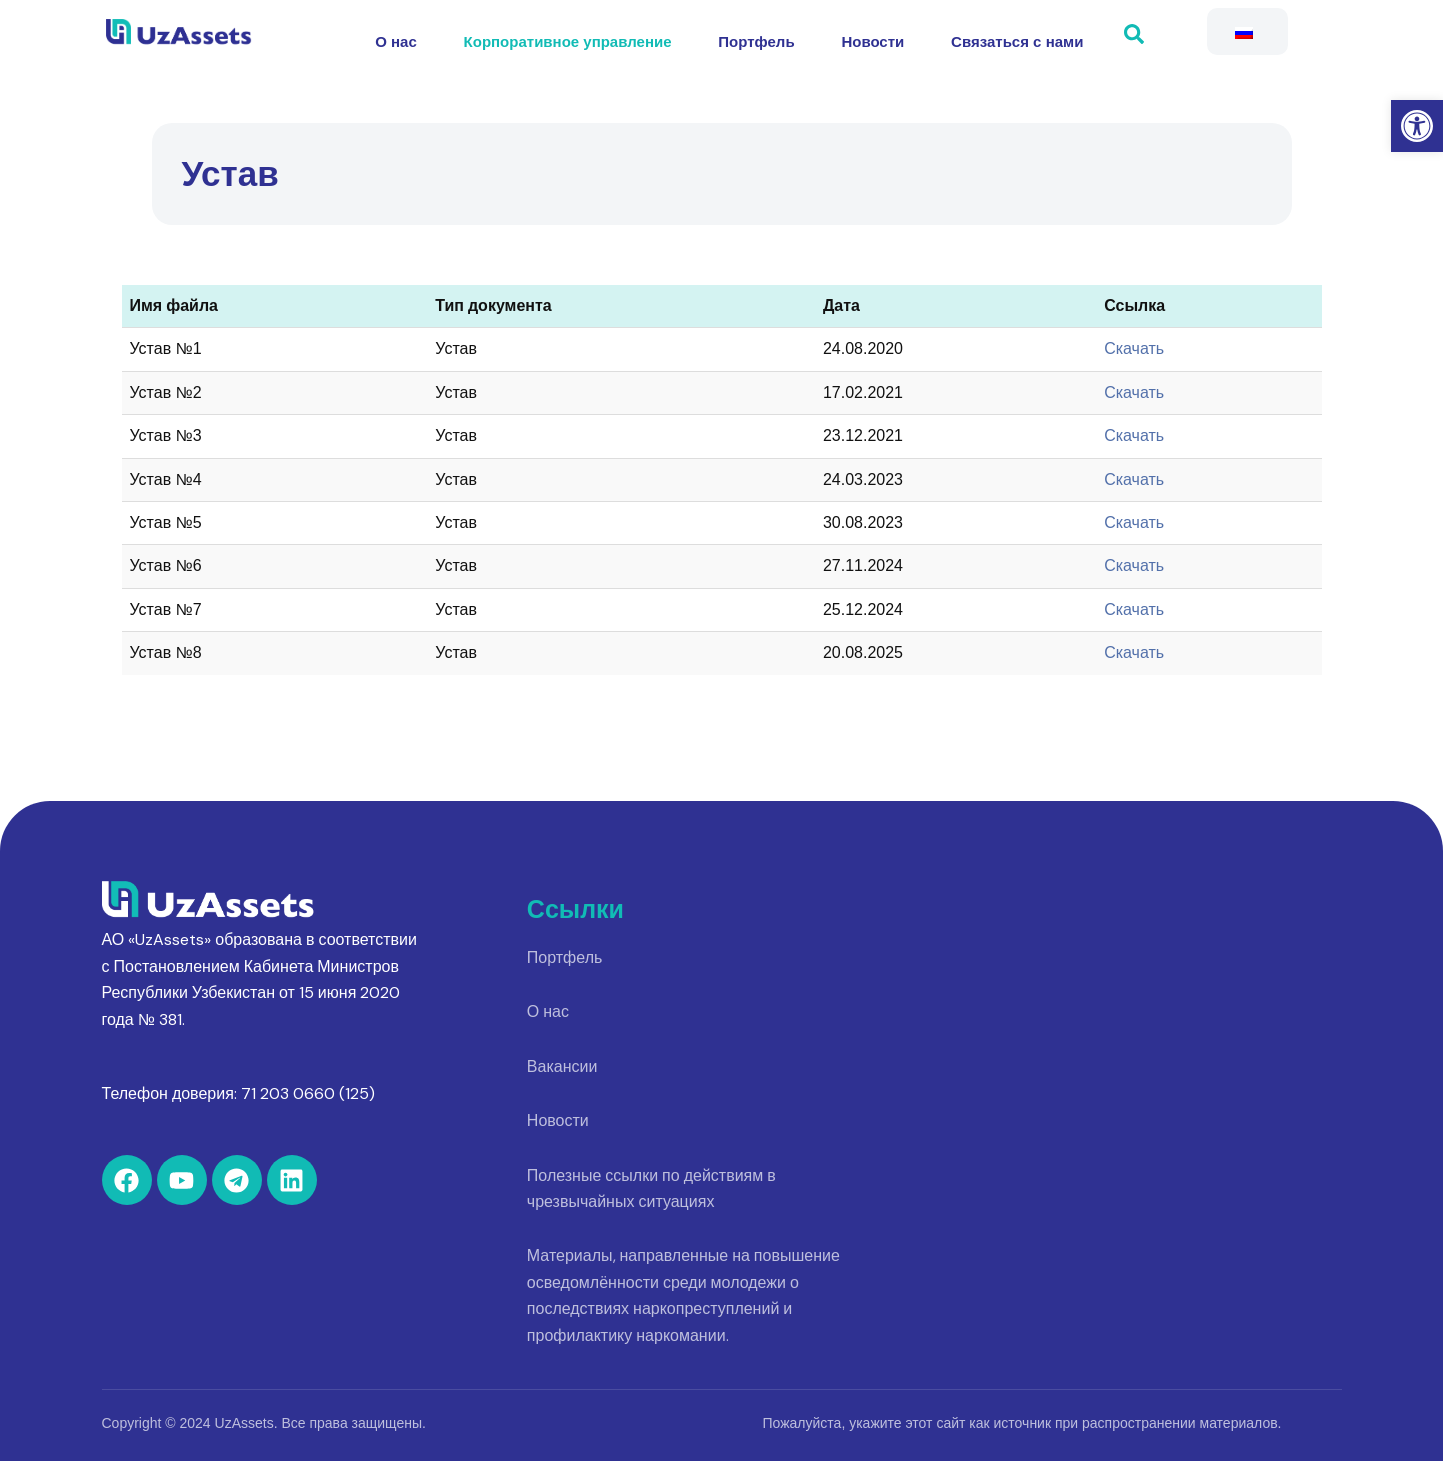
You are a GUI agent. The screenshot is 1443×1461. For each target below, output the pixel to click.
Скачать (1134, 348)
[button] (1417, 126)
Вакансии (562, 1066)
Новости (867, 36)
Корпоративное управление (573, 36)
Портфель (756, 36)
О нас (408, 36)
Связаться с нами (1006, 36)
